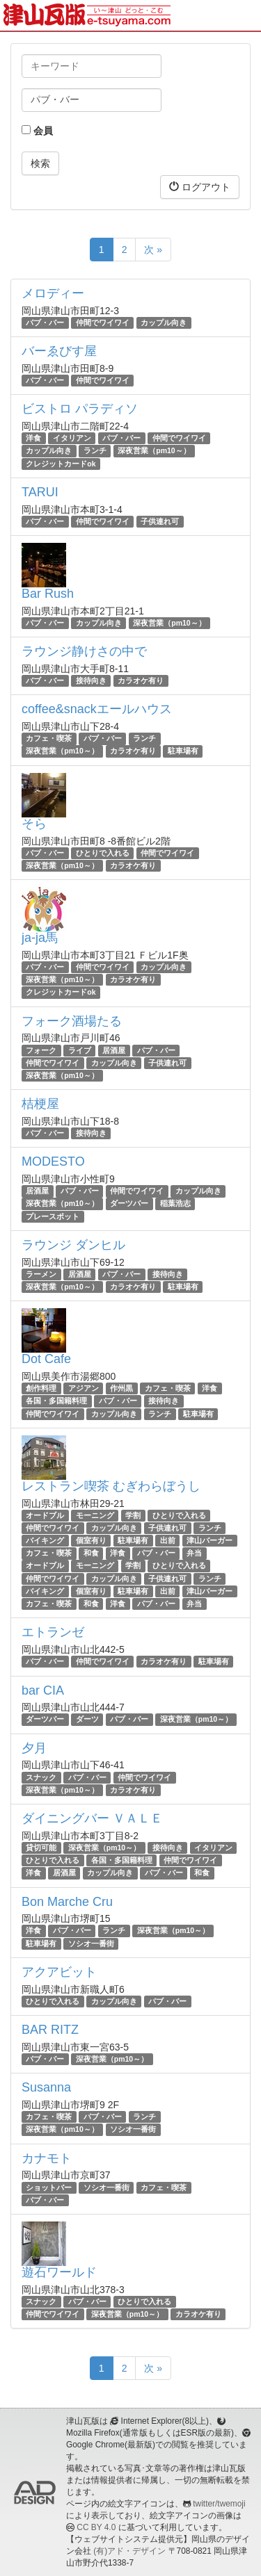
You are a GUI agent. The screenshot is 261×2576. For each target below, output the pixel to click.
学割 (133, 1515)
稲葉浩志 (175, 1204)
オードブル (45, 1515)
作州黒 (121, 1388)
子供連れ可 (160, 521)
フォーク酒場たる (72, 1021)
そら (34, 824)
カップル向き (164, 322)
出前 (167, 1540)
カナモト (47, 2158)
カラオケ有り (141, 680)
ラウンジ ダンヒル (73, 1245)
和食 (91, 1553)
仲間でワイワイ (102, 322)
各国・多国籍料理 (56, 1400)
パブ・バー (45, 322)
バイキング (45, 1540)
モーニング (95, 1515)
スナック (41, 1777)
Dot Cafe (46, 1359)
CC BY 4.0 (96, 2527)
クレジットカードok (60, 463)
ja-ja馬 (40, 938)
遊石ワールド (59, 2272)
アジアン (83, 1388)
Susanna (46, 2087)
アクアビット (59, 1972)
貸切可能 (41, 1847)
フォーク (41, 1050)
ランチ (95, 451)
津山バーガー (209, 1540)
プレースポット (52, 1216)
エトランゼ (53, 1632)
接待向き (91, 680)
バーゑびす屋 (59, 351)
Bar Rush (48, 594)
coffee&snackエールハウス (97, 709)
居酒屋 (113, 1050)
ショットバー (49, 2187)
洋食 (33, 438)
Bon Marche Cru (67, 1902)
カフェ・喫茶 (49, 738)
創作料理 (41, 1388)
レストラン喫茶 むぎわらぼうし (111, 1486)
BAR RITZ (50, 2030)
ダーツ (87, 1719)
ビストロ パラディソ (80, 409)
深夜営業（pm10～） (154, 451)
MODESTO (53, 1161)
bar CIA (43, 1690)
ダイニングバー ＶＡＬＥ (92, 1818)
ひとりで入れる (102, 853)
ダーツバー (129, 1204)
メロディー (53, 293)
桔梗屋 (40, 1104)
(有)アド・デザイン (129, 2551)
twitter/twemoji (219, 2504)
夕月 (34, 1748)
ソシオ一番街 (91, 1943)
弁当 (194, 1553)
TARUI (40, 492)
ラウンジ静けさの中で (84, 651)
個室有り (91, 1540)
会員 (37, 130)
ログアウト (199, 187)
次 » (153, 249)
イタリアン (72, 438)
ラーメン (41, 1274)
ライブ (79, 1050)
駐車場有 (183, 751)
